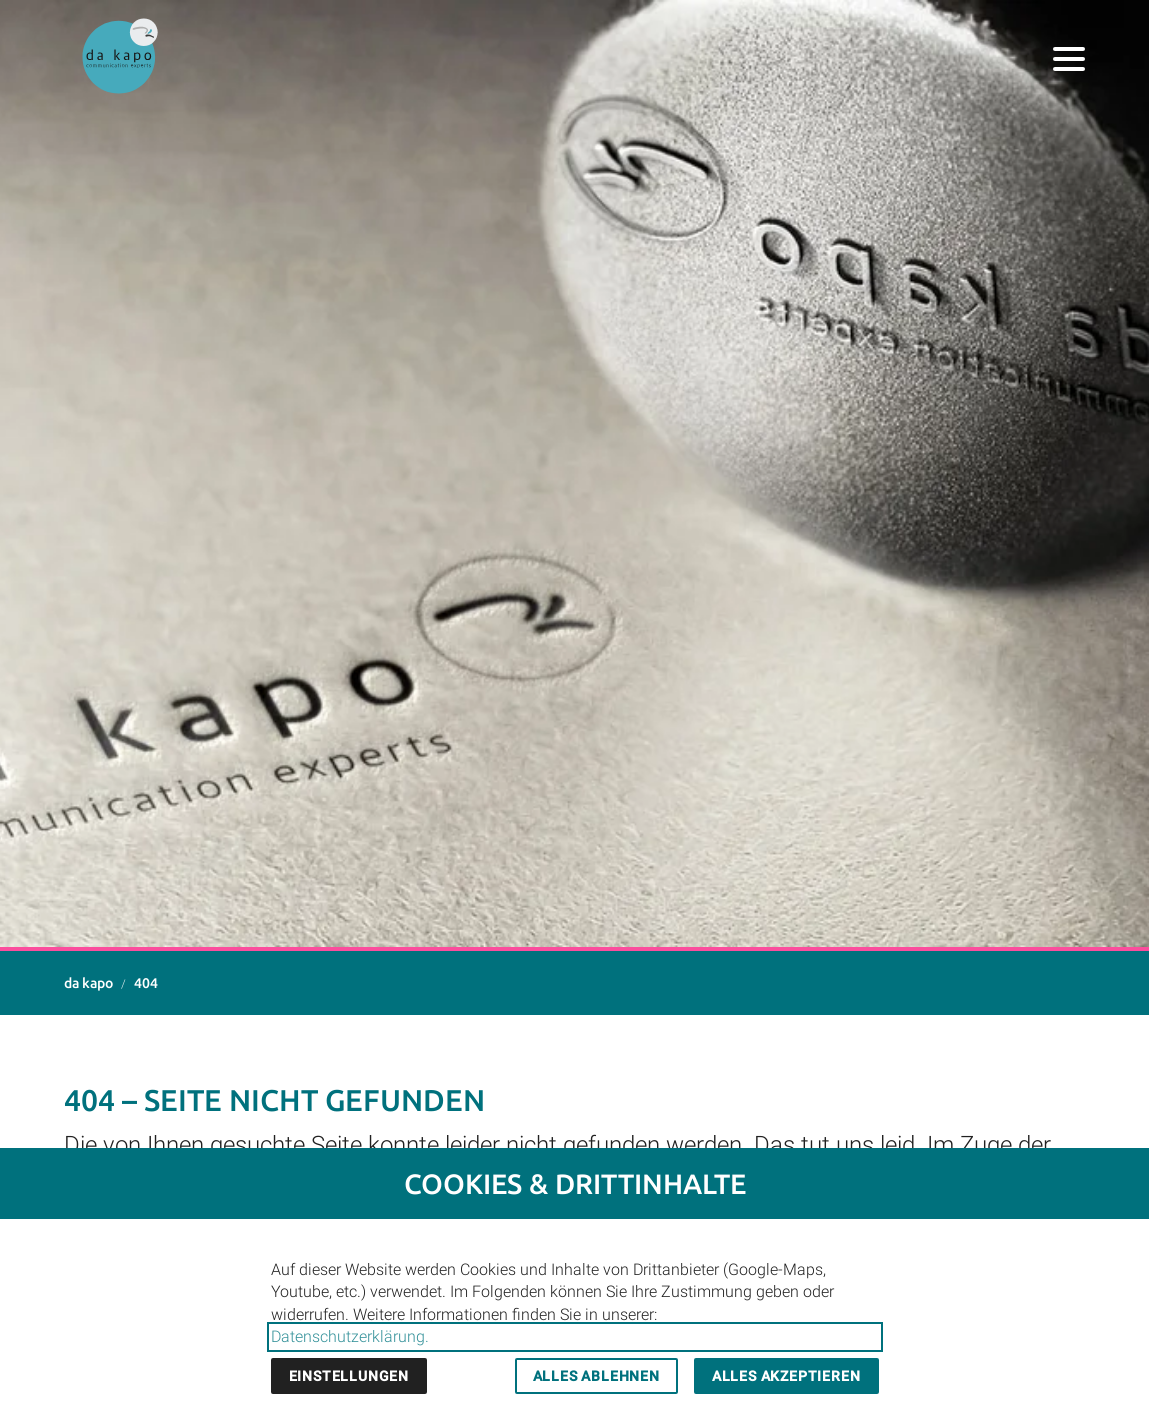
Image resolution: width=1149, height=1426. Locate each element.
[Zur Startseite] (120, 56)
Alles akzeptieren (786, 1376)
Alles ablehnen (596, 1376)
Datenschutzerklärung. (350, 1336)
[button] (1069, 59)
